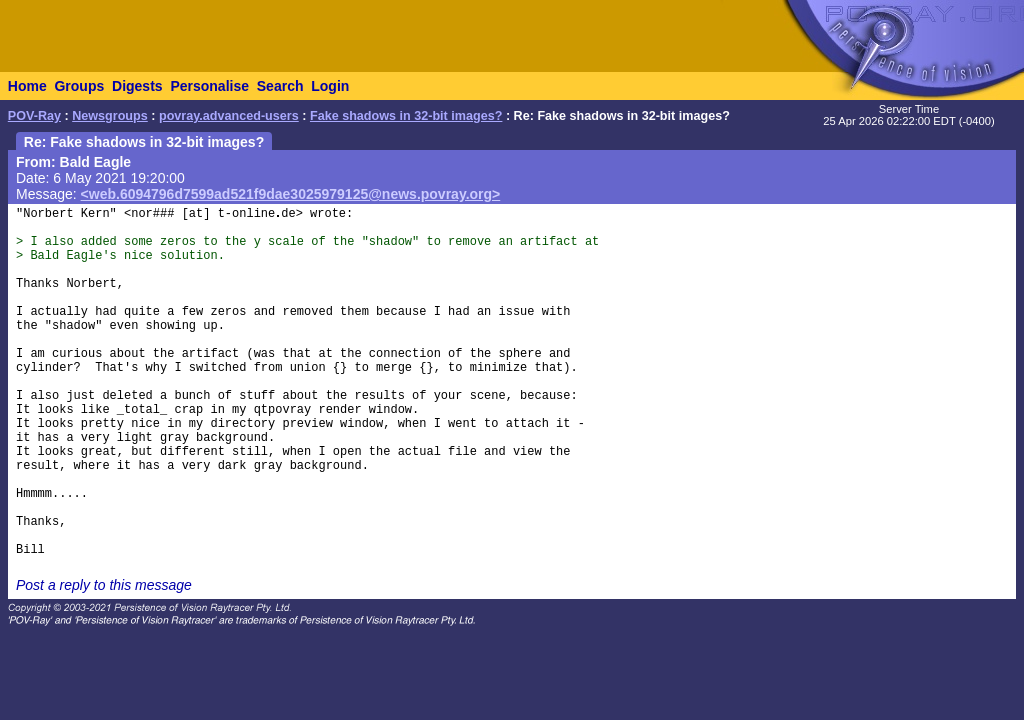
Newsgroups (110, 116)
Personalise (209, 86)
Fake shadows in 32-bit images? (406, 116)
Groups (79, 86)
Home (27, 86)
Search (280, 86)
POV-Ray (34, 116)
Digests (137, 86)
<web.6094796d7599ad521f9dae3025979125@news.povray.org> (291, 194)
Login (330, 86)
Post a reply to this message (104, 585)
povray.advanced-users (229, 116)
